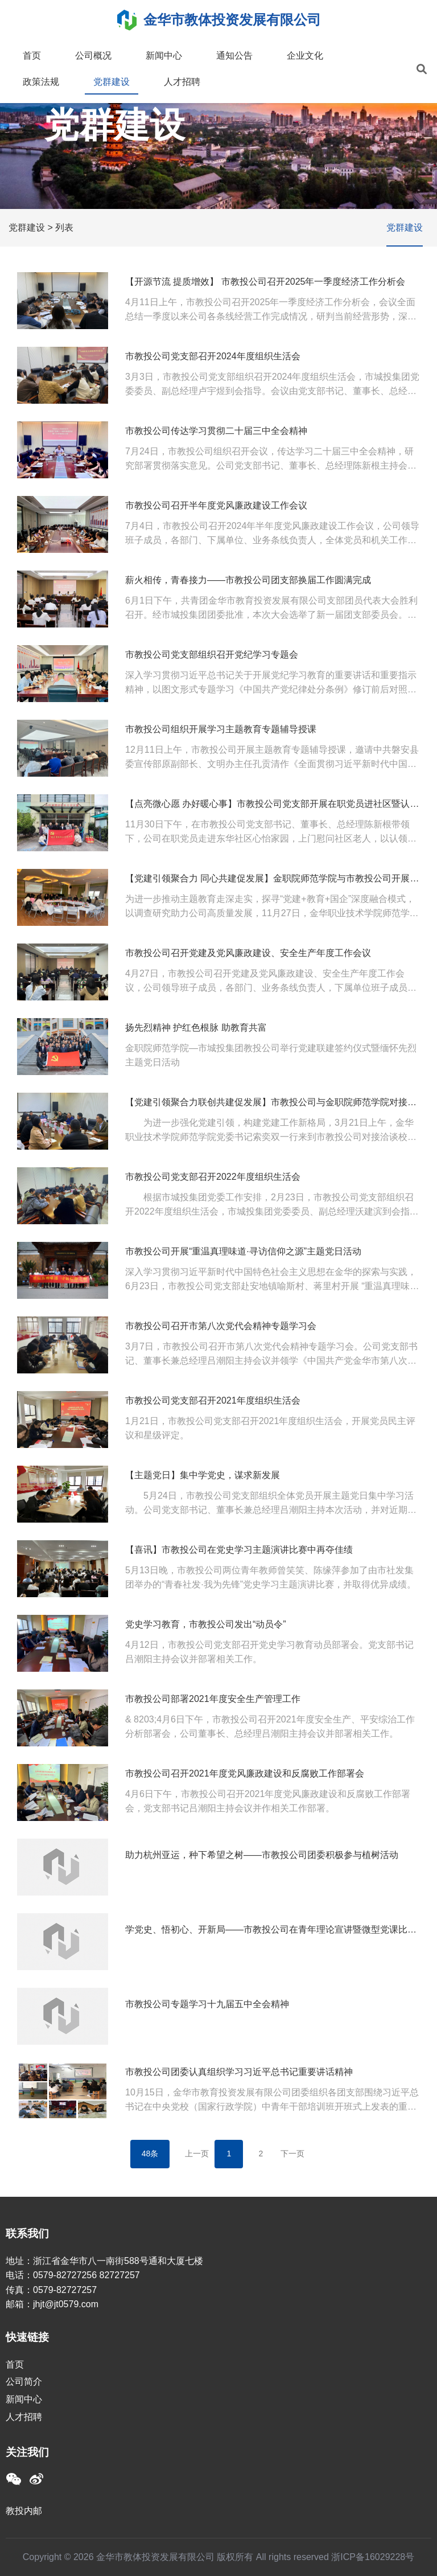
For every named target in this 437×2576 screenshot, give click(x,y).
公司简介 (24, 2381)
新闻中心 (164, 55)
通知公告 (234, 55)
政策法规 (41, 82)
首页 (32, 55)
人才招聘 (182, 82)
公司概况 (93, 55)
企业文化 (305, 55)
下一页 (292, 2153)
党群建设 (111, 82)
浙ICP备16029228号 (372, 2557)
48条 (150, 2153)
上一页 (197, 2153)
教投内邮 (24, 2511)
